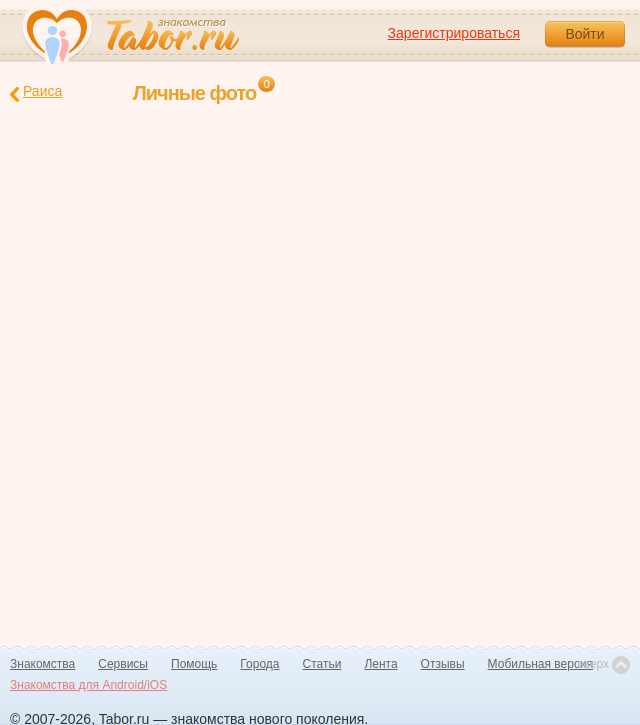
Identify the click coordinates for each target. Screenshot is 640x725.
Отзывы (443, 664)
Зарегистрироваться (454, 33)
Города (259, 664)
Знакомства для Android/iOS (88, 685)
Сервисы (123, 664)
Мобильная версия (541, 664)
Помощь (194, 664)
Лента (380, 664)
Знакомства (42, 664)
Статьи (322, 664)
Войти (584, 34)
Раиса (36, 92)
